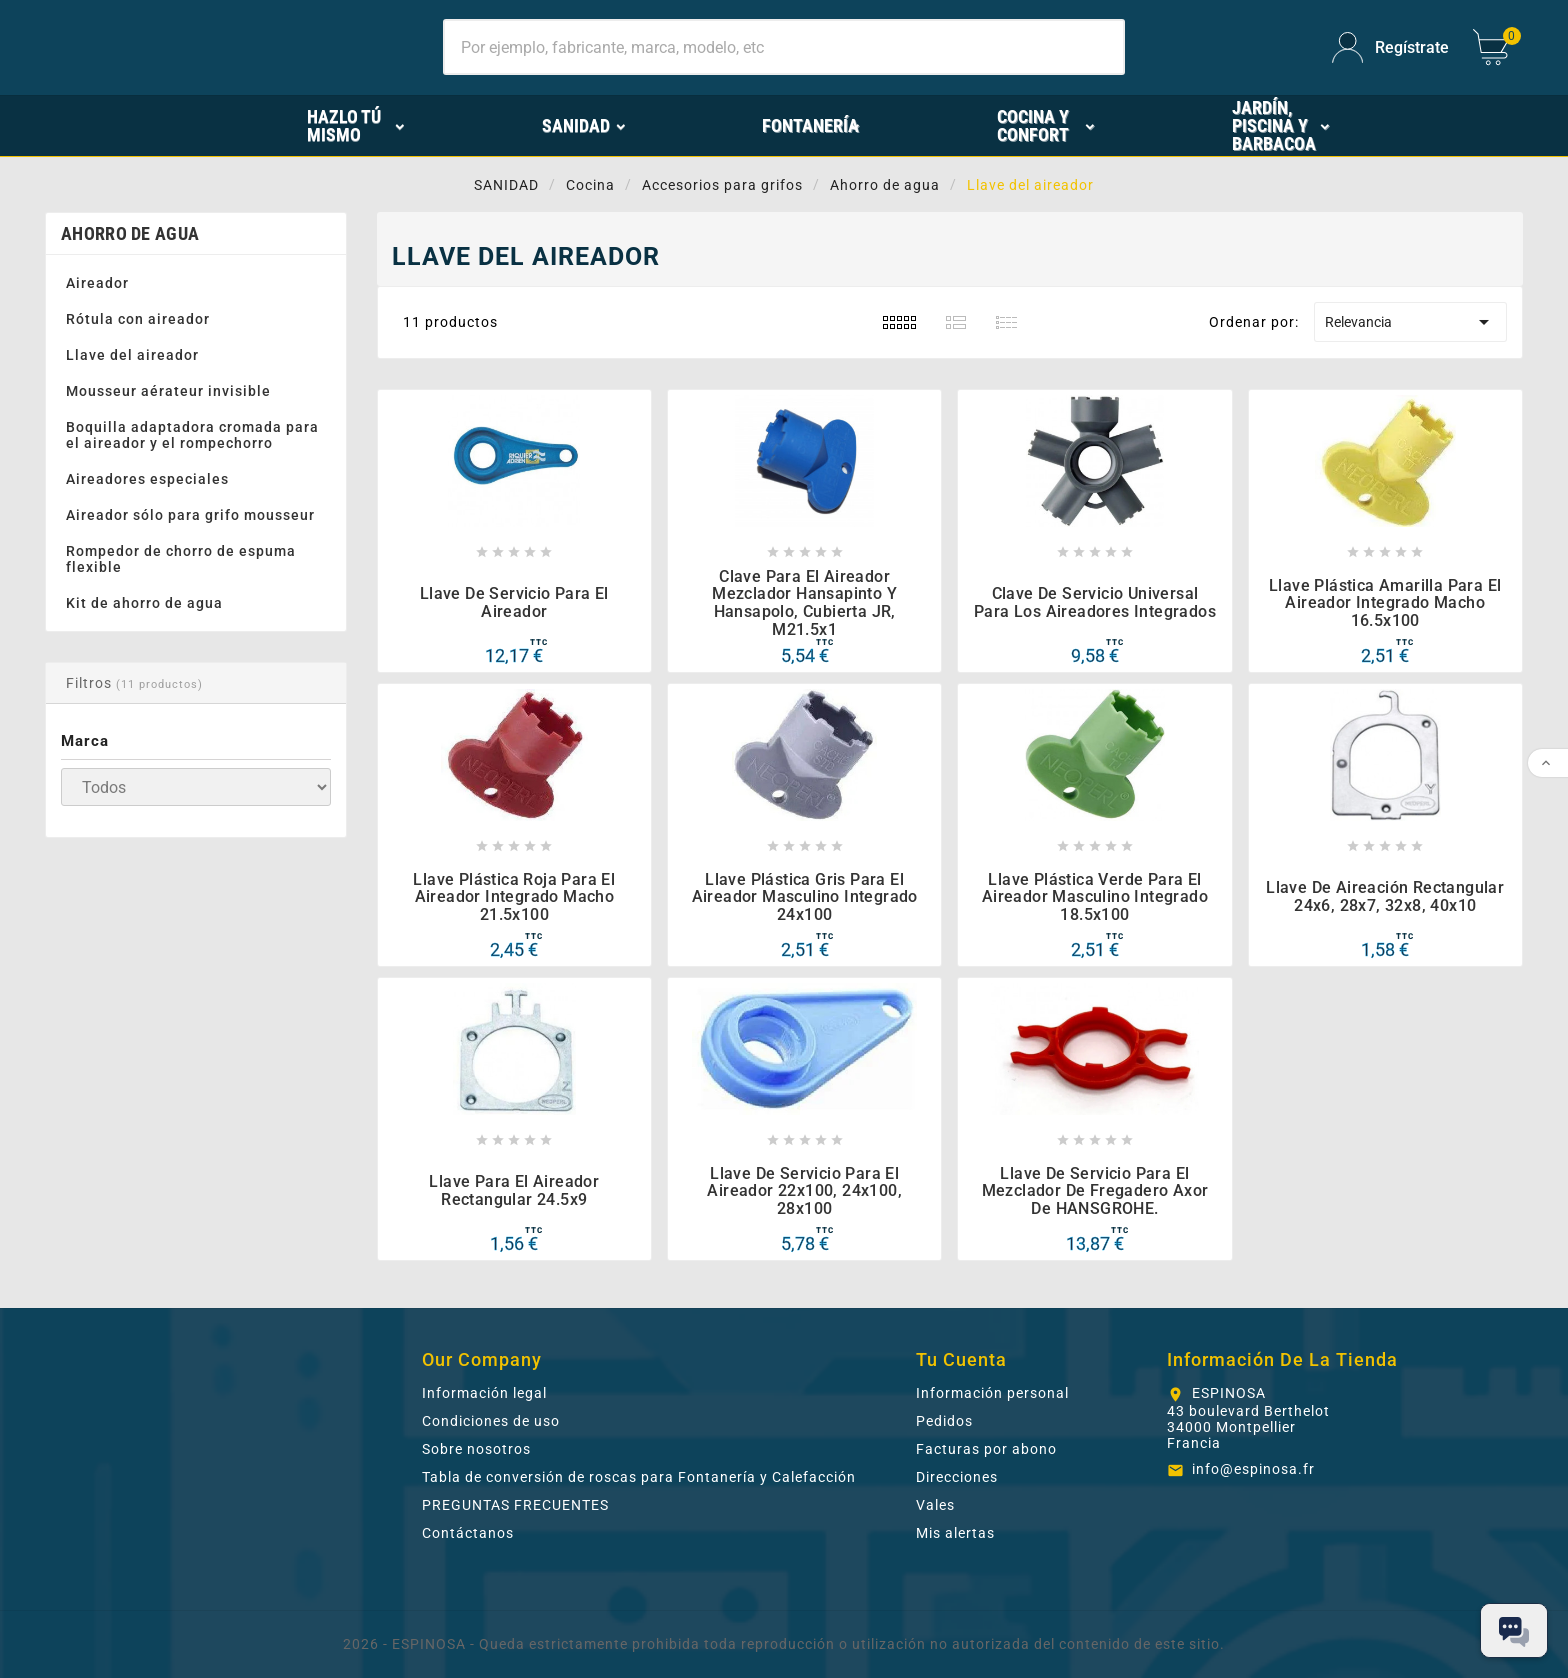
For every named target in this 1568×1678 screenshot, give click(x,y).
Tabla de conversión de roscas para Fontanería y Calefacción (639, 1477)
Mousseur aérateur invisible (168, 391)
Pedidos (944, 1421)
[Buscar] (784, 47)
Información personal (992, 1393)
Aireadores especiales (147, 479)
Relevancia (1410, 322)
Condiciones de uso (491, 1421)
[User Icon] (1390, 47)
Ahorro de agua (130, 233)
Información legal (484, 1393)
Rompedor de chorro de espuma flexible (181, 559)
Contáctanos (468, 1533)
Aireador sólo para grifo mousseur (190, 515)
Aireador (97, 283)
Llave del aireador (132, 355)
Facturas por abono (986, 1449)
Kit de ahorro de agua (144, 603)
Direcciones (957, 1477)
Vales (935, 1505)
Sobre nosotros (476, 1449)
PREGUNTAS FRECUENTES (515, 1505)
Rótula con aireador (138, 319)
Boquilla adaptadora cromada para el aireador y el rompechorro (192, 435)
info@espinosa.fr (1253, 1469)
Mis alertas (955, 1533)
